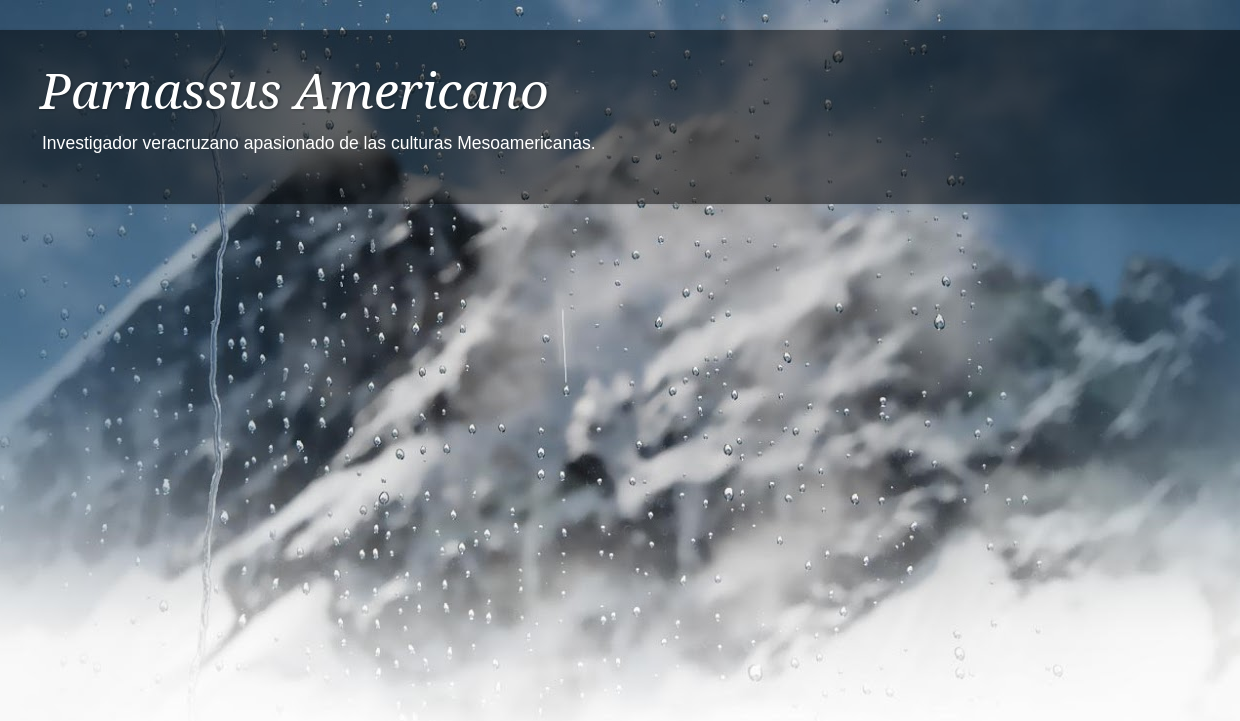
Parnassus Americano (294, 91)
